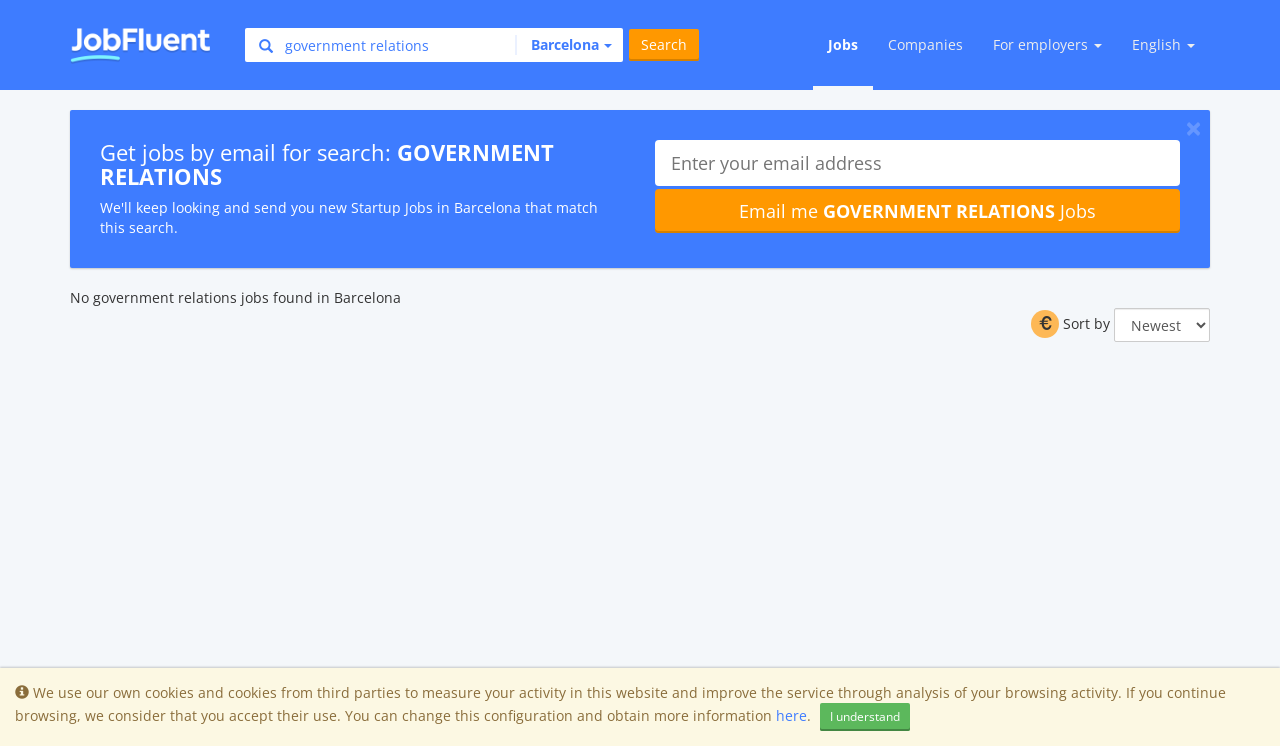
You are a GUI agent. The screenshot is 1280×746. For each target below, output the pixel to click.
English (1163, 44)
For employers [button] (1047, 44)
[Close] (1193, 128)
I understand (865, 716)
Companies (925, 44)
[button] (563, 45)
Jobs (843, 44)
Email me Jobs (917, 211)
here (791, 715)
